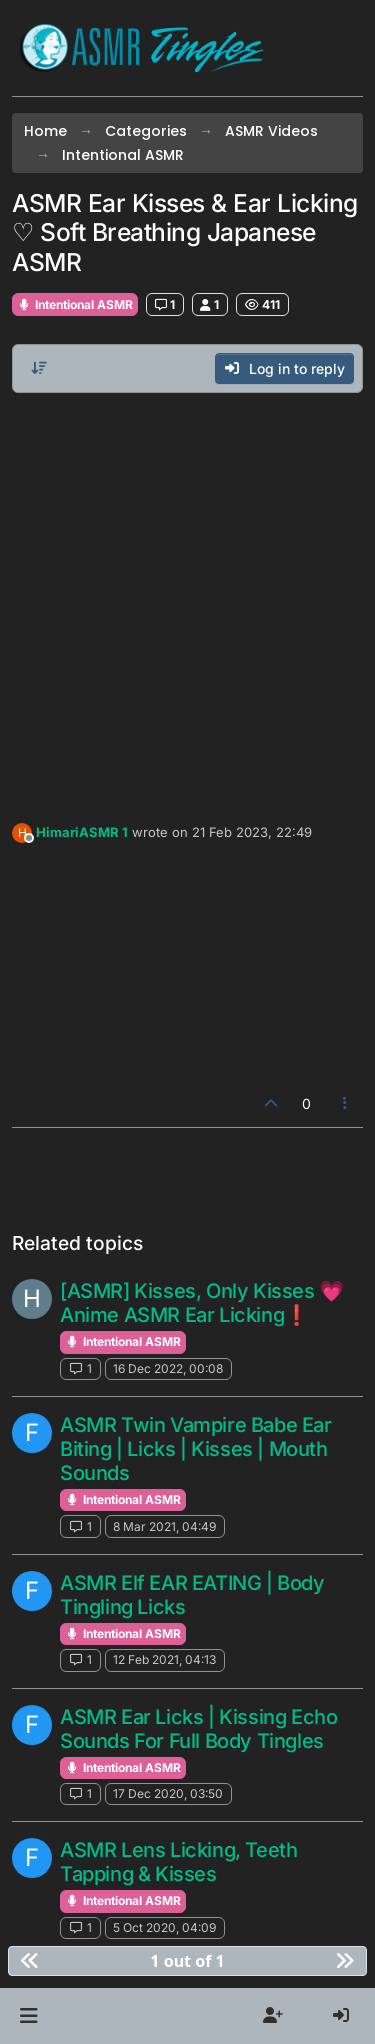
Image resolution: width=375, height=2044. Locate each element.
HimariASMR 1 (82, 832)
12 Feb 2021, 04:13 (164, 1659)
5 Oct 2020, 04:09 (164, 1927)
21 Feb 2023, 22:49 (252, 832)
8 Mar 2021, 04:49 (164, 1526)
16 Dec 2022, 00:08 (168, 1368)
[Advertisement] (187, 602)
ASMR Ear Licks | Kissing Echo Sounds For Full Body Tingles (198, 1729)
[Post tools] (346, 1103)
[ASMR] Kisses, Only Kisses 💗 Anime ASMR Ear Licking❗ (202, 1303)
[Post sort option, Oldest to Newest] (39, 368)
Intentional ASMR (75, 304)
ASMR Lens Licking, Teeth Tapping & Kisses (178, 1862)
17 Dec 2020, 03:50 (168, 1793)
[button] (28, 2016)
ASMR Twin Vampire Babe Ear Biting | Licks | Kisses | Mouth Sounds (196, 1449)
